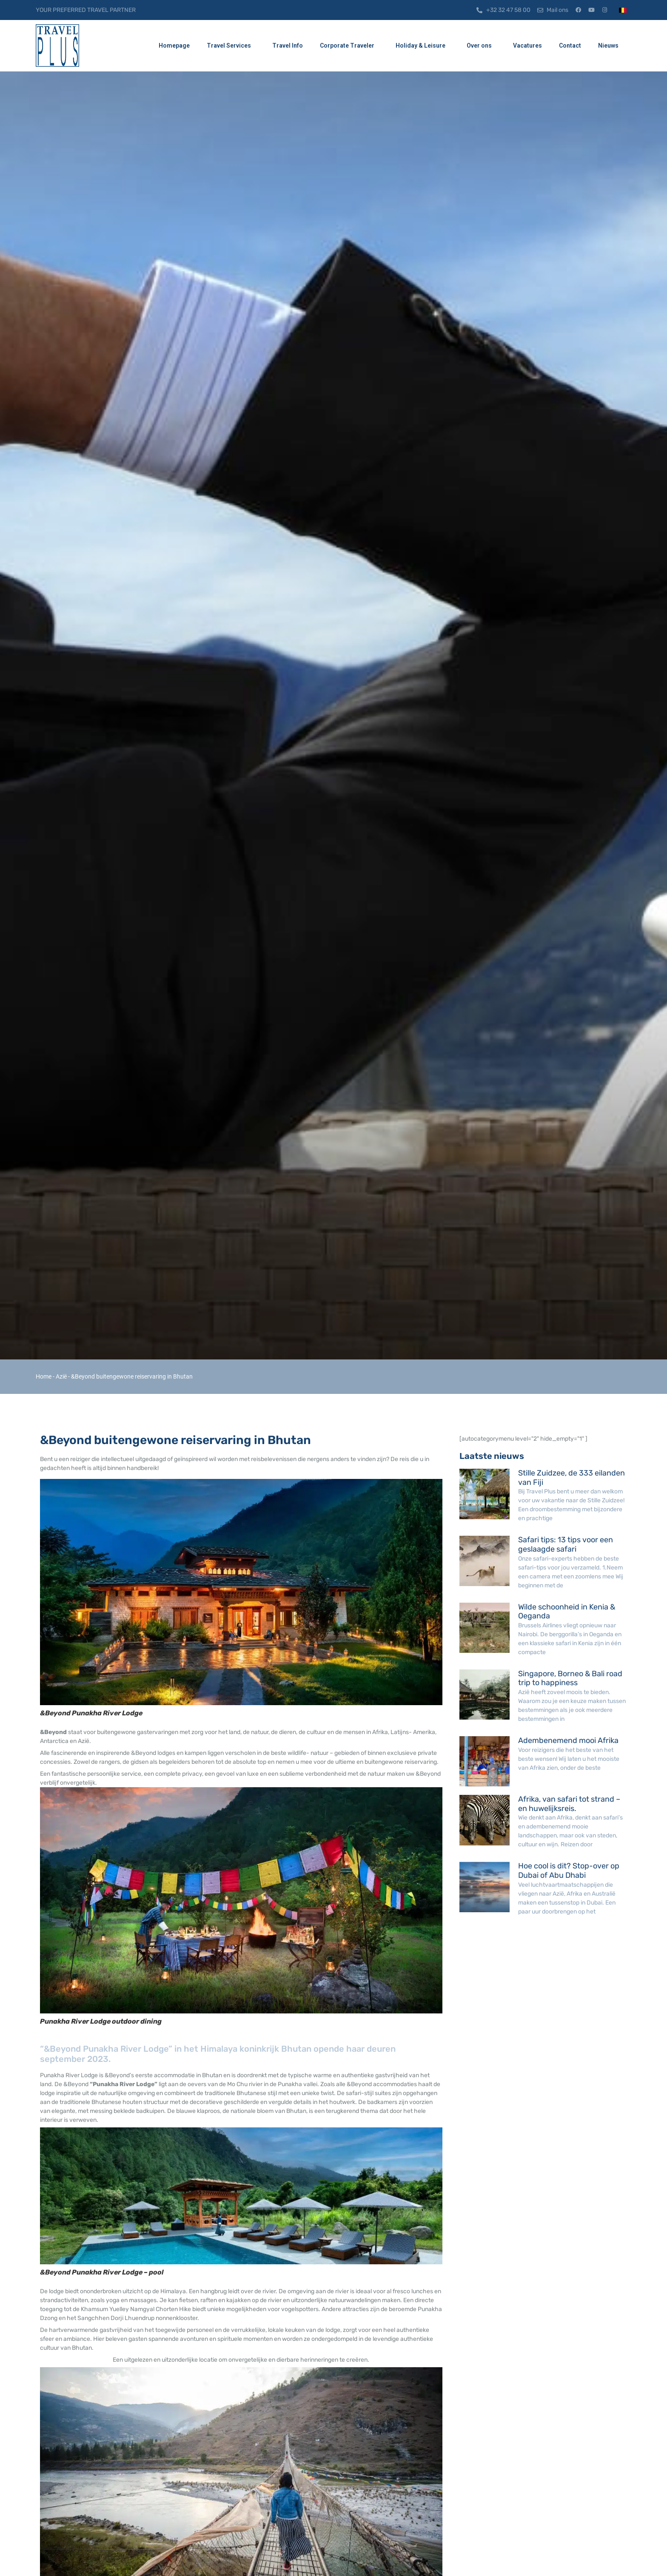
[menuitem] (623, 10)
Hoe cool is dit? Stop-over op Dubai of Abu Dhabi (568, 1870)
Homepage (174, 45)
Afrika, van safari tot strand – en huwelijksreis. (569, 1803)
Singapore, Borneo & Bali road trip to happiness (570, 1678)
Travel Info (287, 45)
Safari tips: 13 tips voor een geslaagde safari (565, 1544)
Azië (61, 1376)
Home (43, 1376)
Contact (570, 45)
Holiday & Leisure (423, 46)
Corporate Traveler (349, 46)
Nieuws (610, 46)
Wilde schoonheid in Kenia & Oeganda (566, 1611)
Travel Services (231, 46)
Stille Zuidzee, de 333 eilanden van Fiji (571, 1477)
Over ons (481, 46)
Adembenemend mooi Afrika (568, 1740)
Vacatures (527, 45)
